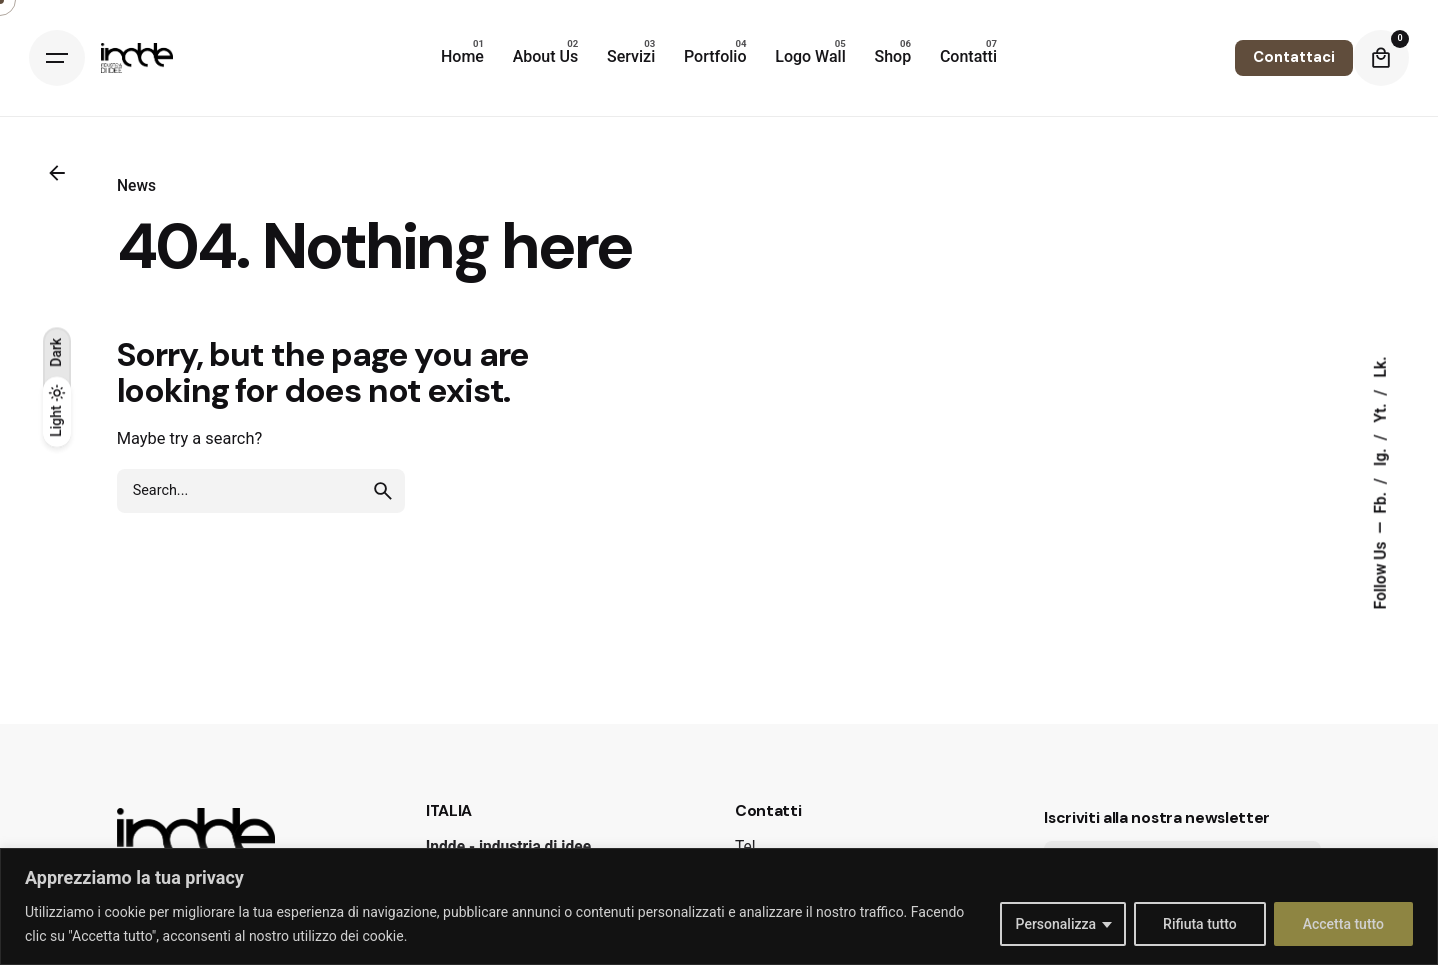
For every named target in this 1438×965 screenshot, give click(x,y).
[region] (719, 906)
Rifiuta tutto (1200, 924)
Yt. (1381, 410)
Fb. (1381, 501)
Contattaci (1294, 57)
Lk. (1381, 366)
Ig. (1381, 455)
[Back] (57, 173)
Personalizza (1056, 924)
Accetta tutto (1343, 924)
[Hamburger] (57, 58)
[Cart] (1381, 58)
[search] (383, 491)
